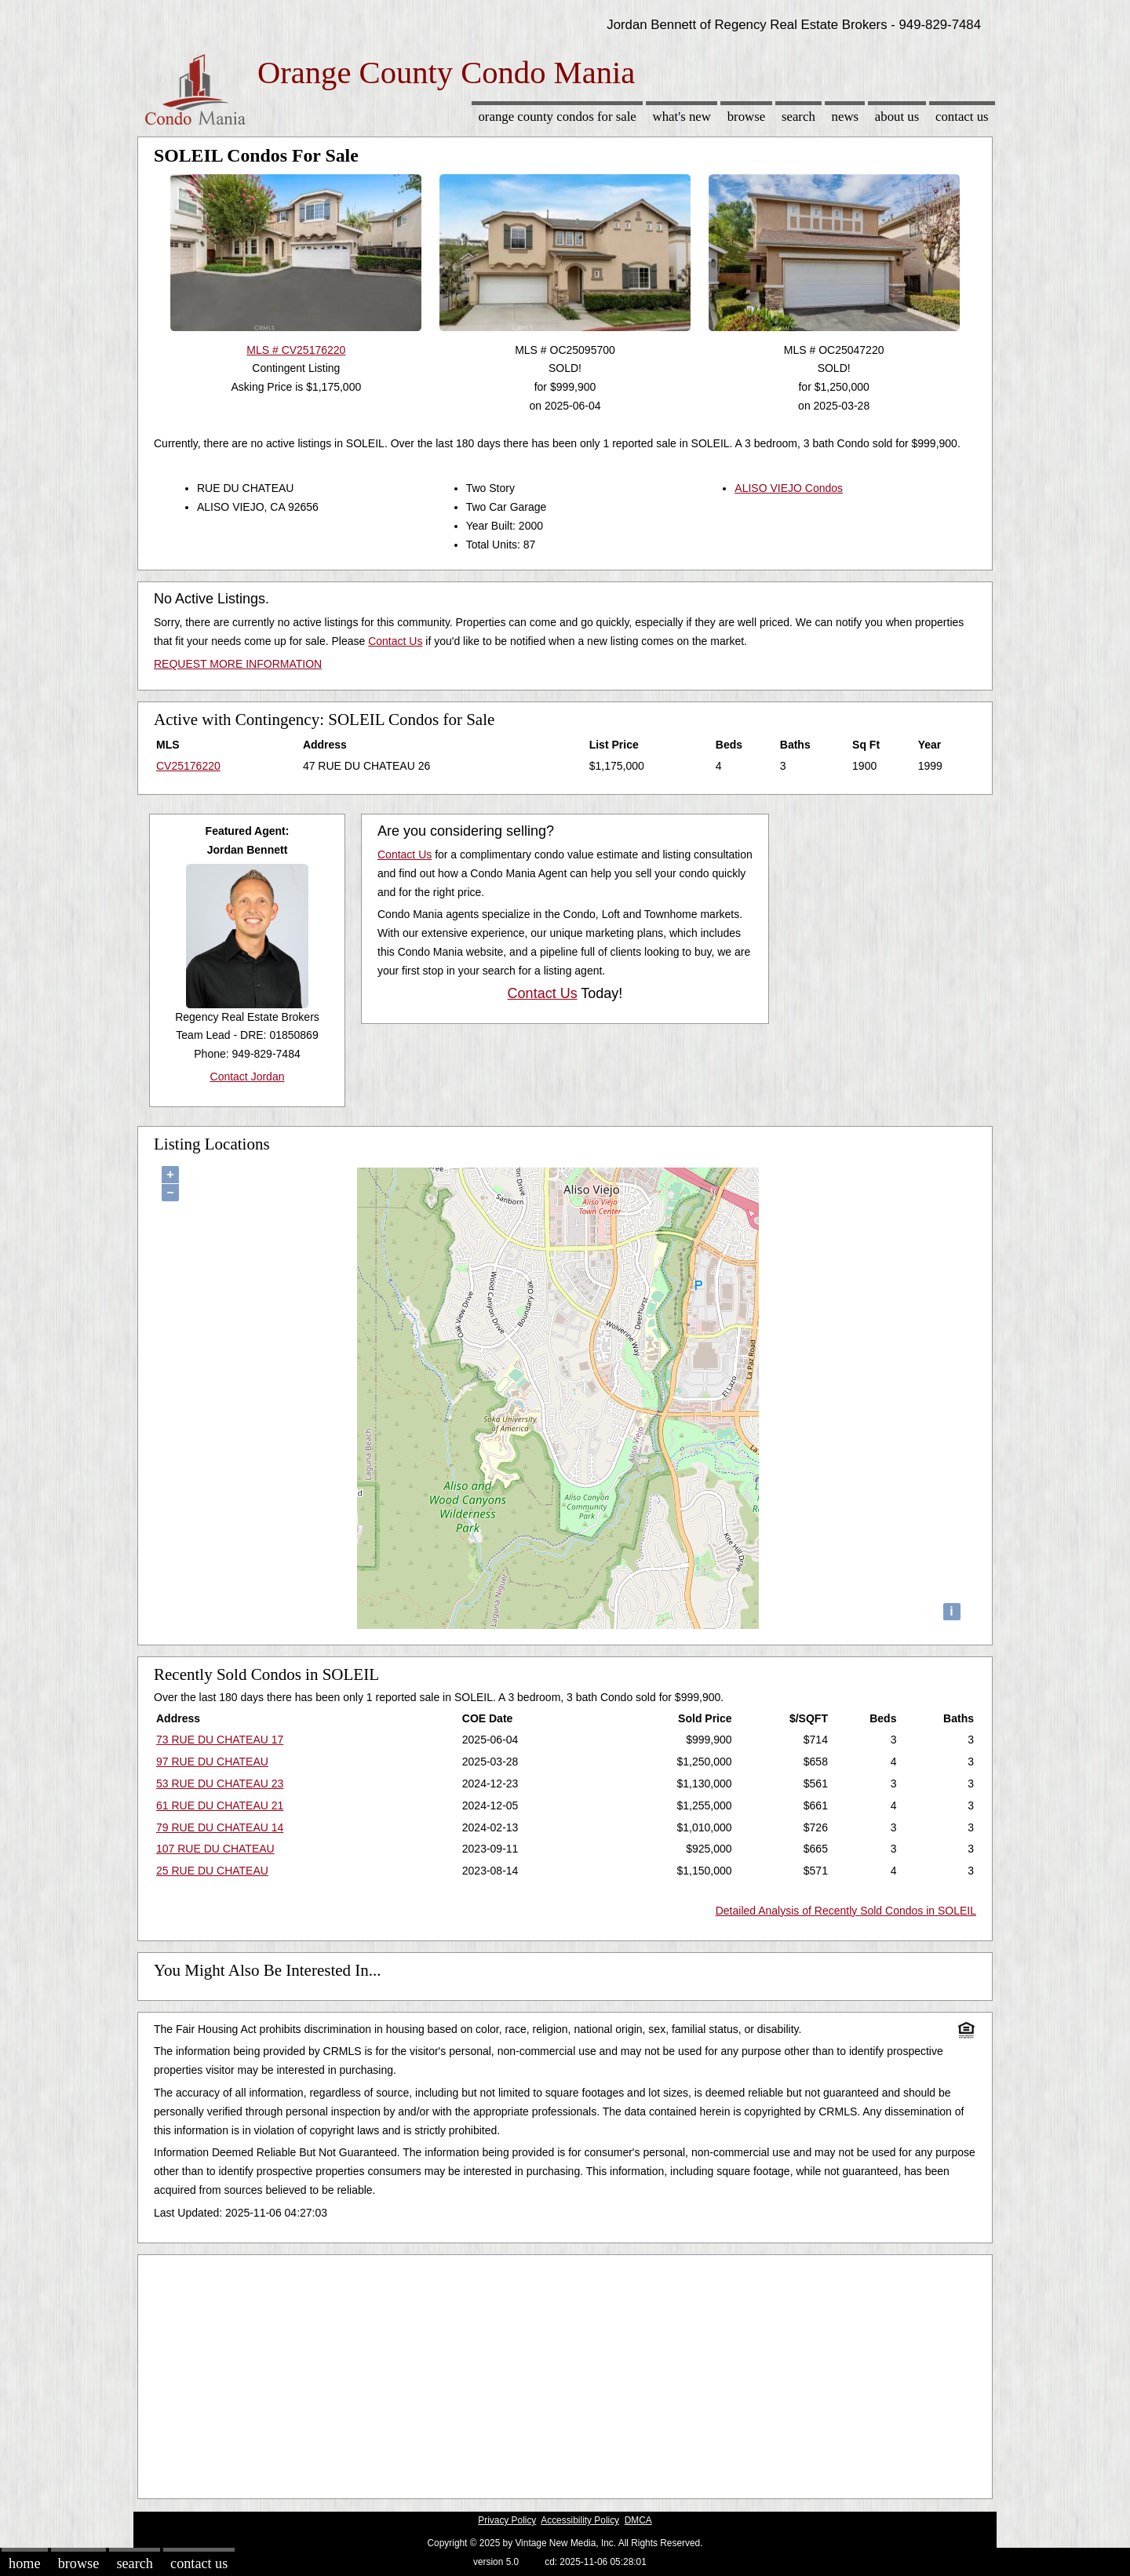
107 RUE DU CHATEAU (215, 1848)
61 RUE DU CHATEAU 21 (219, 1805)
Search (798, 116)
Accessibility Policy (580, 2520)
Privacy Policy (507, 2520)
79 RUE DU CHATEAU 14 (219, 1827)
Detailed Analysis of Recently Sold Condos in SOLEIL (846, 1910)
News (845, 116)
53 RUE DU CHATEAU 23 (219, 1783)
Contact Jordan (247, 1076)
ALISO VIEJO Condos (788, 488)
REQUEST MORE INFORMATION (238, 664)
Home (24, 2563)
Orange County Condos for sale (557, 116)
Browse (746, 116)
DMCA (638, 2520)
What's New (682, 116)
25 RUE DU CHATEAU (212, 1870)
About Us (897, 116)
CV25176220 (188, 766)
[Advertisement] (565, 2373)
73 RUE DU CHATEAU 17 (219, 1739)
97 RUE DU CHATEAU (212, 1761)
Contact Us (962, 116)
